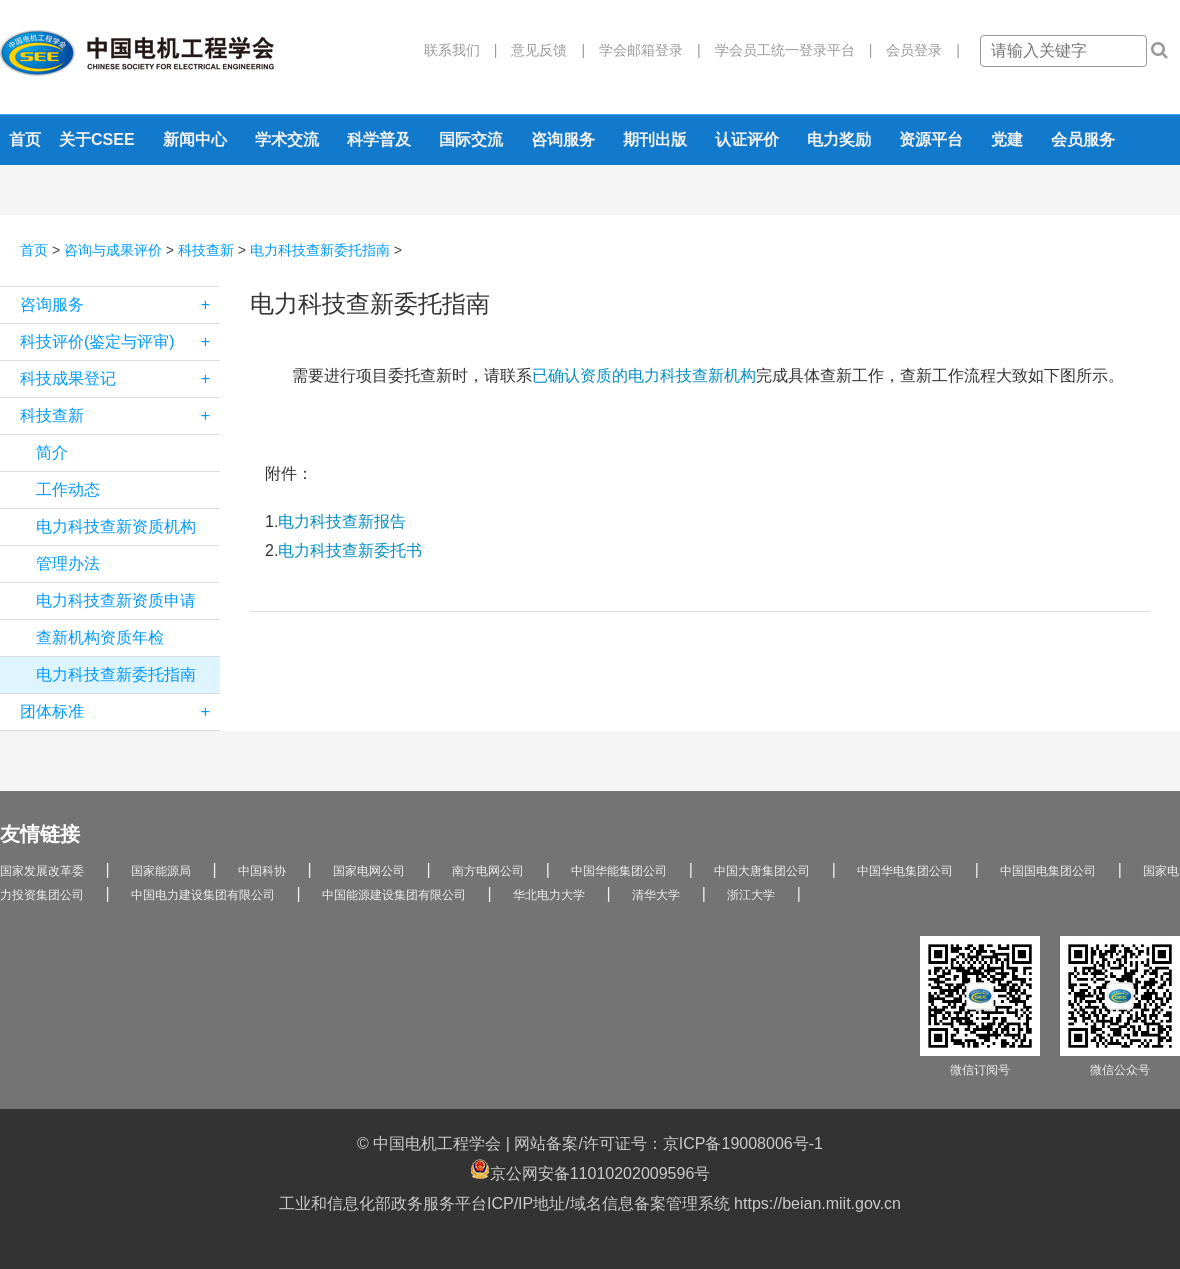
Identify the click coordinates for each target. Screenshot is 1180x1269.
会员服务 (1083, 139)
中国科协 (262, 871)
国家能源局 (161, 871)
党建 (1007, 139)
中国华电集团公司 (905, 871)
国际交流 (471, 139)
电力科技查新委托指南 (320, 250)
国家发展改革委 (42, 871)
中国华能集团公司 (619, 871)
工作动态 (68, 489)
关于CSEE (97, 139)
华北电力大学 (549, 895)
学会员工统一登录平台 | (787, 50)
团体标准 (120, 712)
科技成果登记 (120, 379)
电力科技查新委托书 (350, 550)
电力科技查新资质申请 (116, 600)
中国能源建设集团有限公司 (394, 895)
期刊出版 (655, 139)
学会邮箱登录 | (643, 50)
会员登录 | (916, 50)
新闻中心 (195, 139)
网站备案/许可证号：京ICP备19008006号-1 (668, 1143)
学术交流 (287, 139)
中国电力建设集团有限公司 (203, 895)
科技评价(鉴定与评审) (120, 342)
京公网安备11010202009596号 (590, 1170)
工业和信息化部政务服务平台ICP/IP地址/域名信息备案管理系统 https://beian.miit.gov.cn (590, 1203)
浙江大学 (751, 895)
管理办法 (68, 563)
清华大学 (656, 895)
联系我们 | (461, 50)
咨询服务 (563, 139)
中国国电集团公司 (1048, 871)
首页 (25, 139)
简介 (52, 452)
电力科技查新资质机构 (116, 526)
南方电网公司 (488, 871)
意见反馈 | (541, 50)
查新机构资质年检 (100, 637)
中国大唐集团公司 (762, 871)
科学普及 (379, 139)
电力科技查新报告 (342, 521)
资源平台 (931, 139)
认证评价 (747, 139)
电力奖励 (839, 139)
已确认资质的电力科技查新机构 (644, 375)
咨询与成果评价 (113, 250)
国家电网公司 (369, 871)
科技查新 (206, 250)
